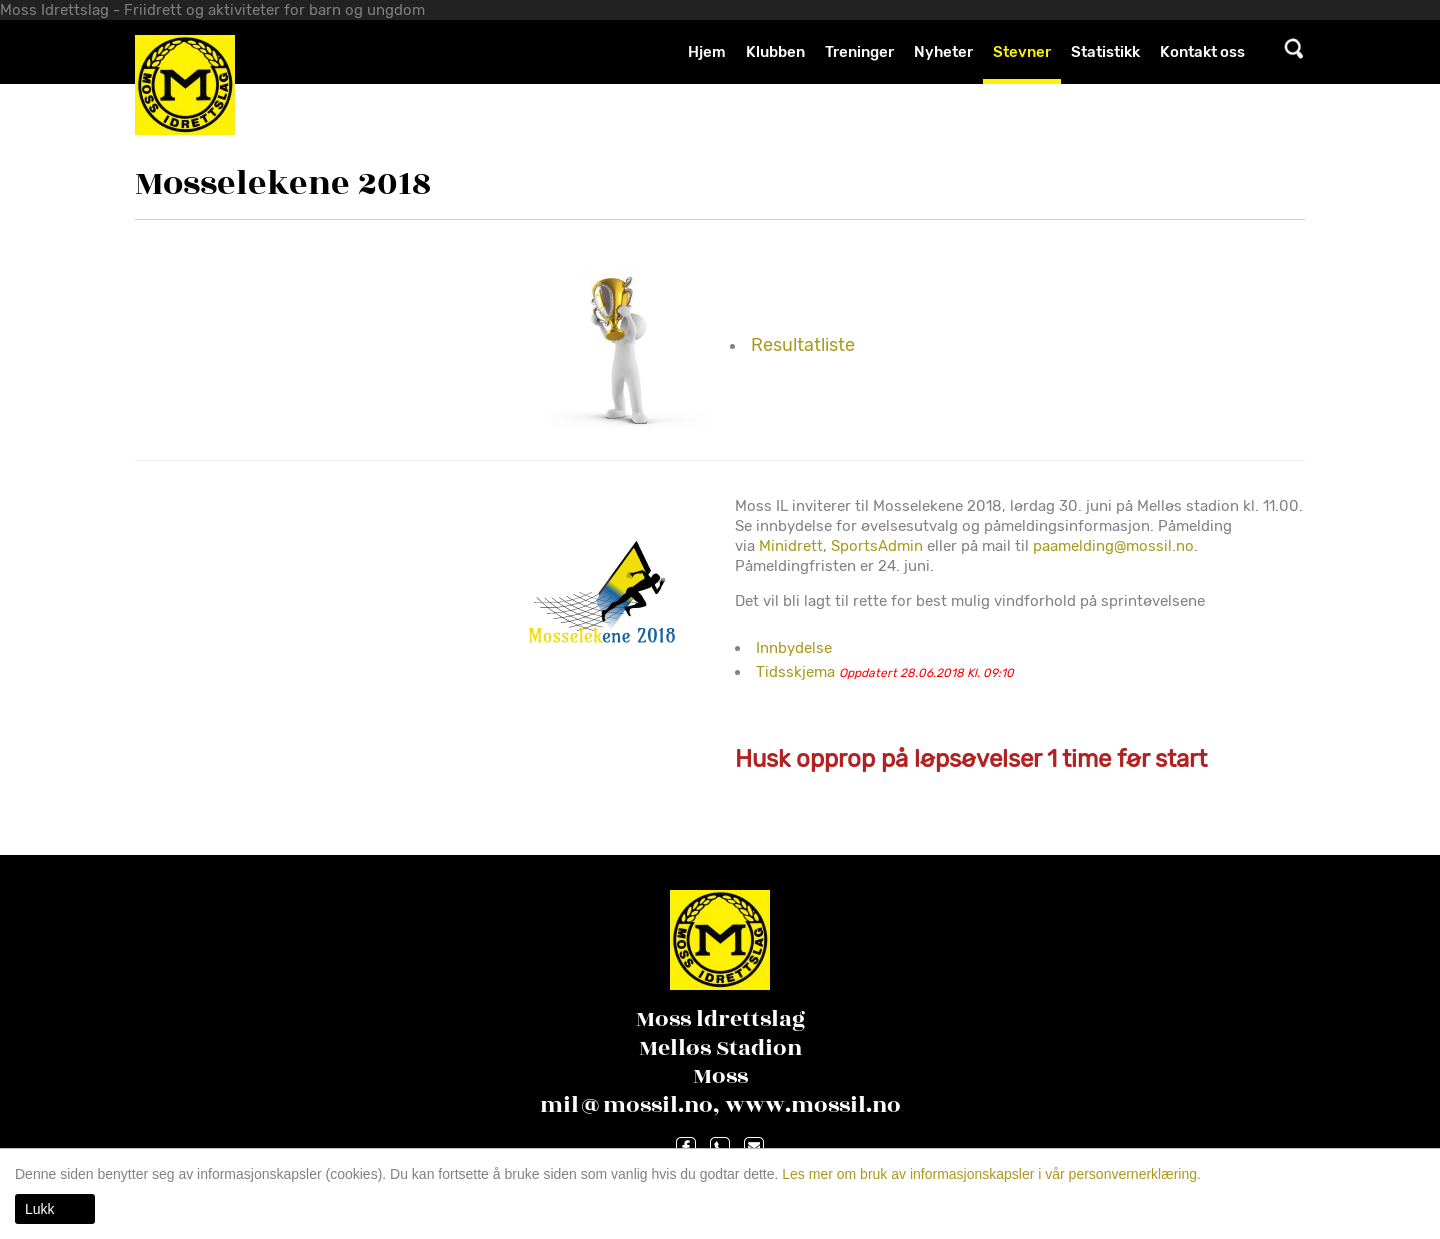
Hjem (707, 52)
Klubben (775, 52)
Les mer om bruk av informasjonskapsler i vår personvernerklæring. (989, 1174)
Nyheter (943, 52)
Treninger (859, 52)
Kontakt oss (1202, 52)
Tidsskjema (795, 672)
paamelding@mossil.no (1113, 546)
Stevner (1022, 52)
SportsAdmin (877, 546)
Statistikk (1105, 52)
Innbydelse (794, 648)
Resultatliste (803, 345)
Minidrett (791, 546)
